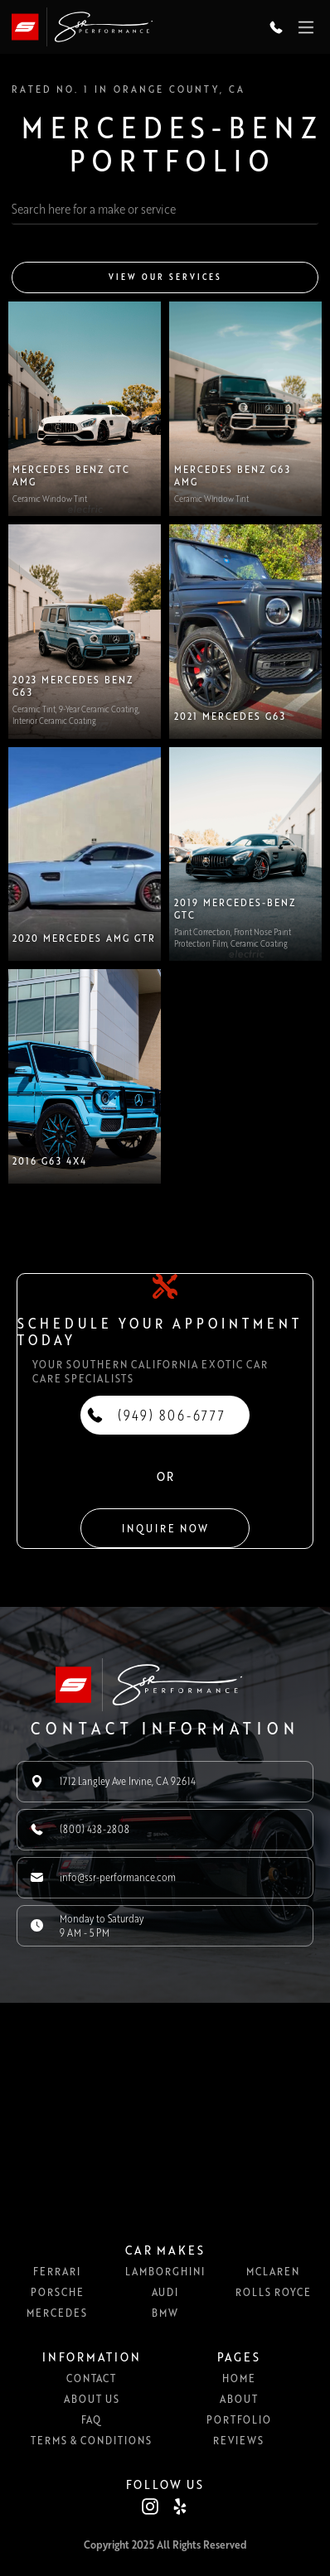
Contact (91, 2378)
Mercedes (57, 2312)
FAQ (91, 2419)
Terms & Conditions (91, 2440)
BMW (165, 2312)
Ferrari (56, 2271)
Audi (165, 2292)
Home (238, 2378)
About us (91, 2398)
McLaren (272, 2271)
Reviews (238, 2440)
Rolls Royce (273, 2292)
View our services (165, 277)
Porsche (57, 2292)
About (239, 2398)
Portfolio (238, 2419)
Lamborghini (165, 2271)
